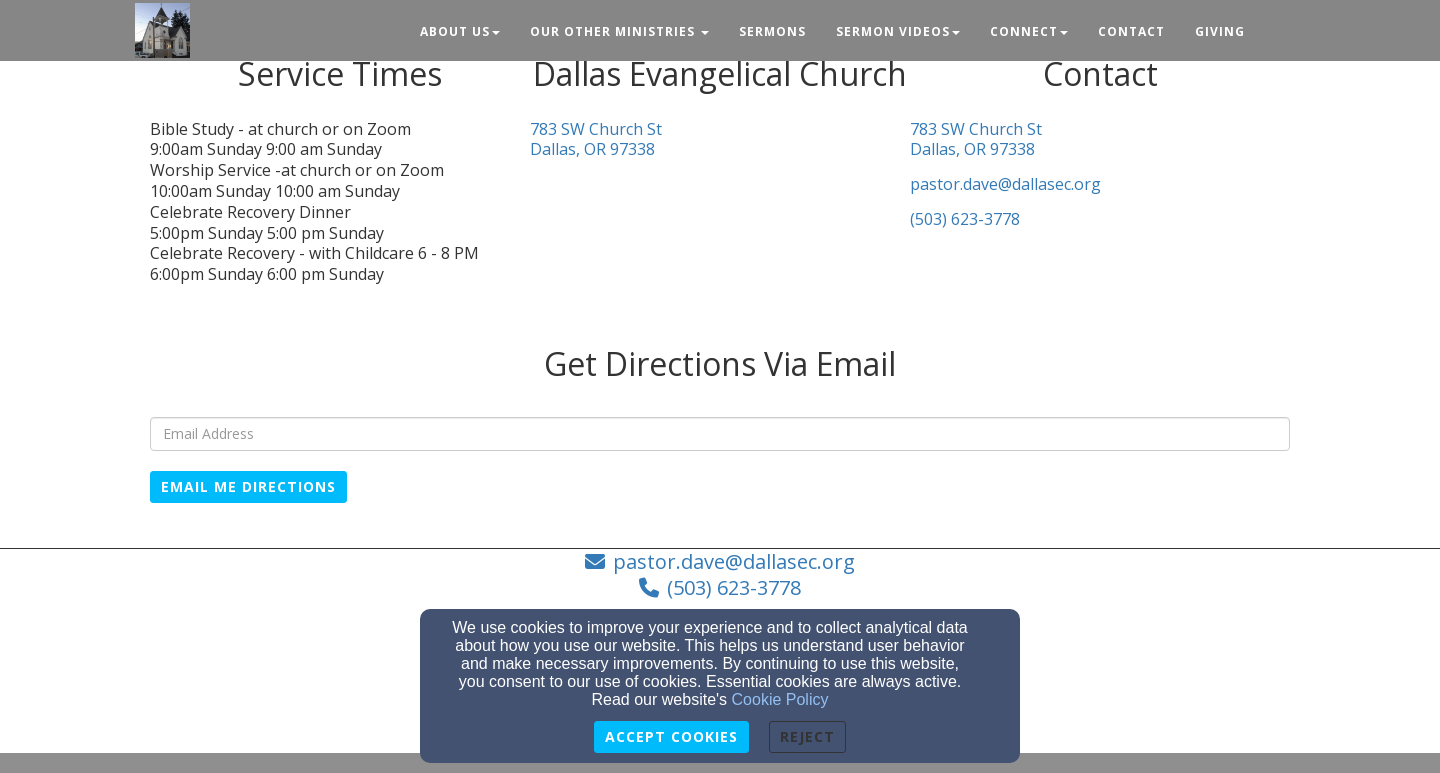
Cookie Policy (780, 699)
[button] (1275, 23)
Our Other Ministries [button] (619, 31)
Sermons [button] (772, 31)
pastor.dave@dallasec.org (1005, 184)
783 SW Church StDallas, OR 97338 (596, 140)
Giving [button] (1220, 31)
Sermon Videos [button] (898, 31)
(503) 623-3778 (965, 219)
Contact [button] (1131, 31)
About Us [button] (460, 31)
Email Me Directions (248, 486)
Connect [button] (1029, 31)
